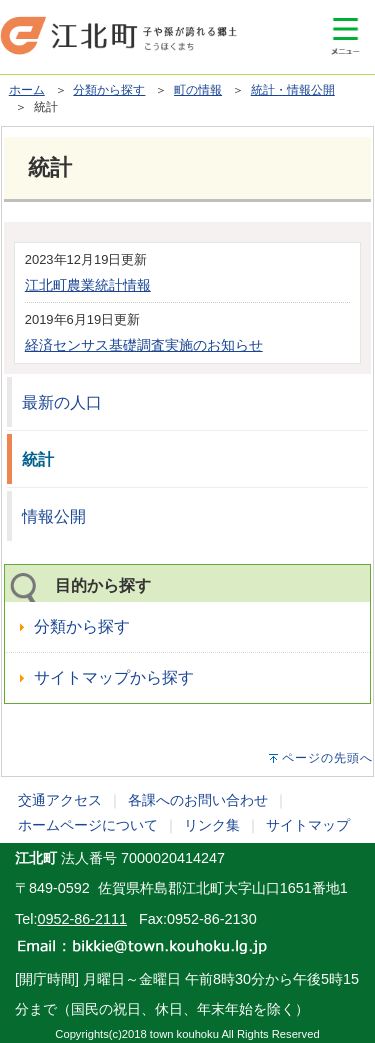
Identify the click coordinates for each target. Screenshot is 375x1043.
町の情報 (198, 90)
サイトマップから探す (114, 677)
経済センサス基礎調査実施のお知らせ (144, 345)
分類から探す (109, 90)
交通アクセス (60, 800)
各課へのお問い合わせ (198, 800)
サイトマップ (308, 825)
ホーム (27, 90)
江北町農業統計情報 (88, 285)
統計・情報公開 (293, 90)
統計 (38, 459)
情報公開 (54, 516)
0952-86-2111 (82, 919)
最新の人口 (62, 402)
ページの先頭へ (327, 758)
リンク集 (212, 825)
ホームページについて (88, 825)
